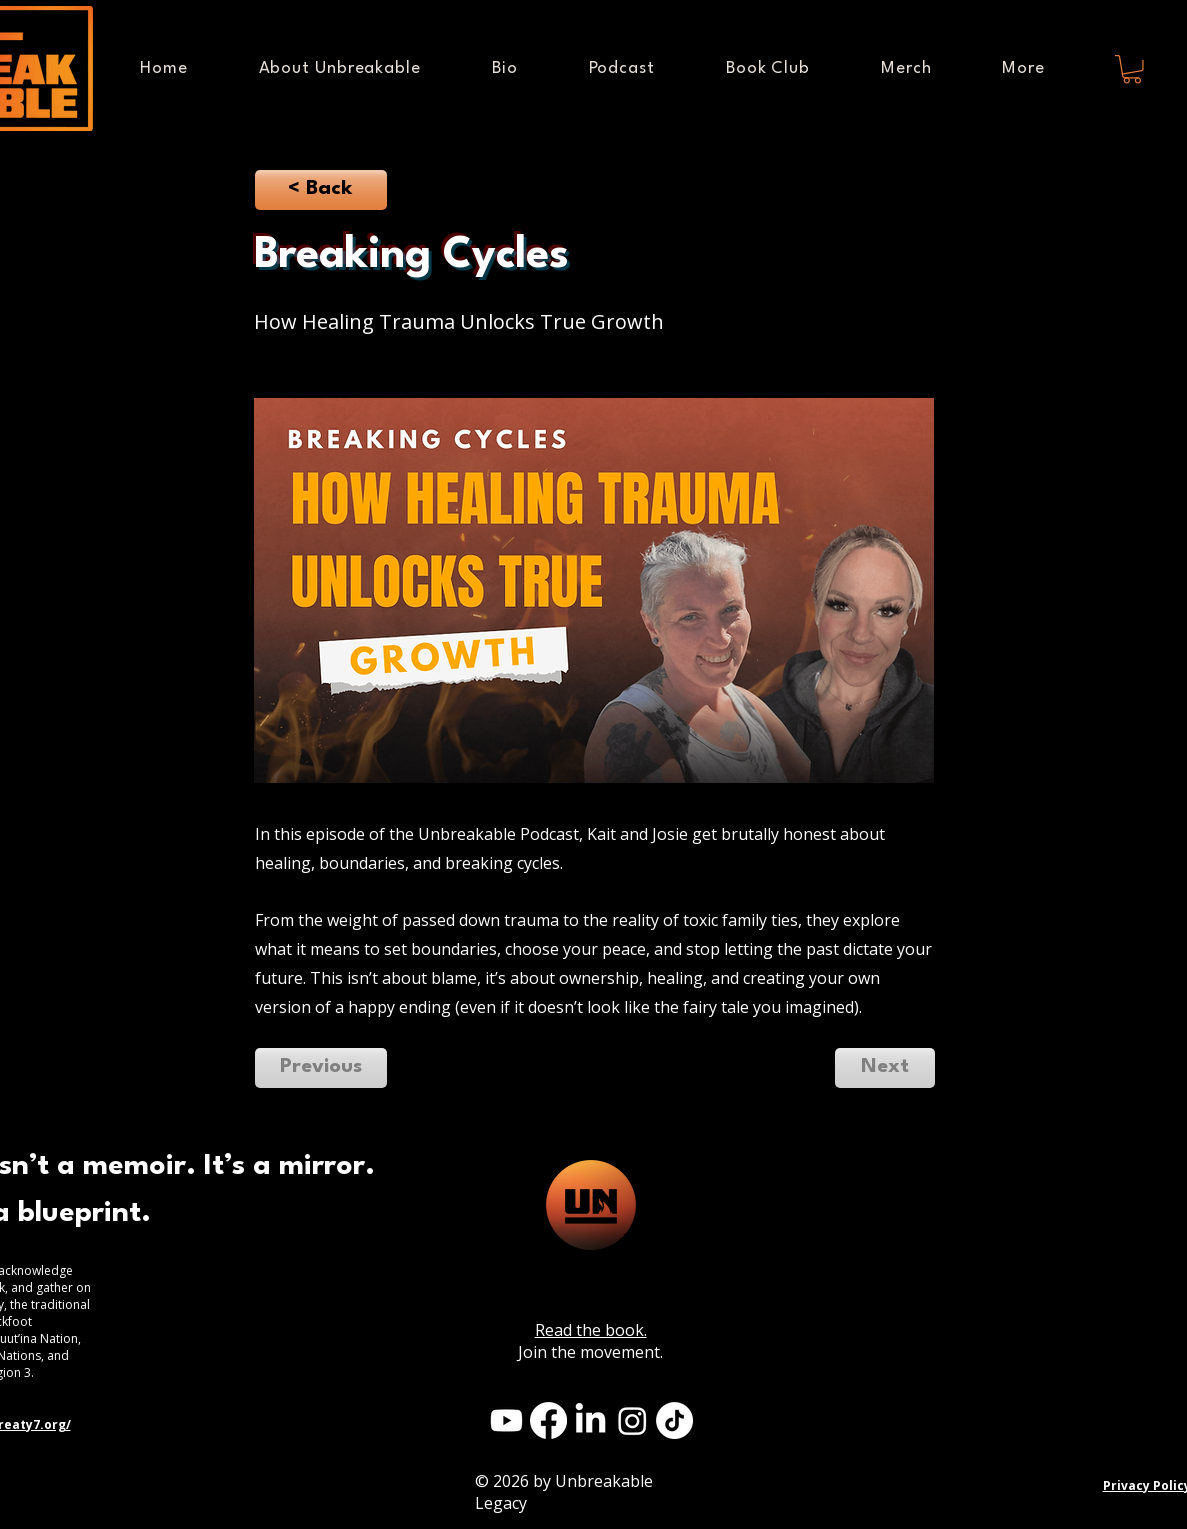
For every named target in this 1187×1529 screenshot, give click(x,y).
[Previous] (321, 1068)
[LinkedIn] (590, 1420)
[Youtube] (506, 1420)
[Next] (885, 1068)
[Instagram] (632, 1420)
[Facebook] (548, 1420)
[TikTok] (674, 1420)
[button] (1024, 68)
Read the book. (591, 1330)
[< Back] (321, 190)
